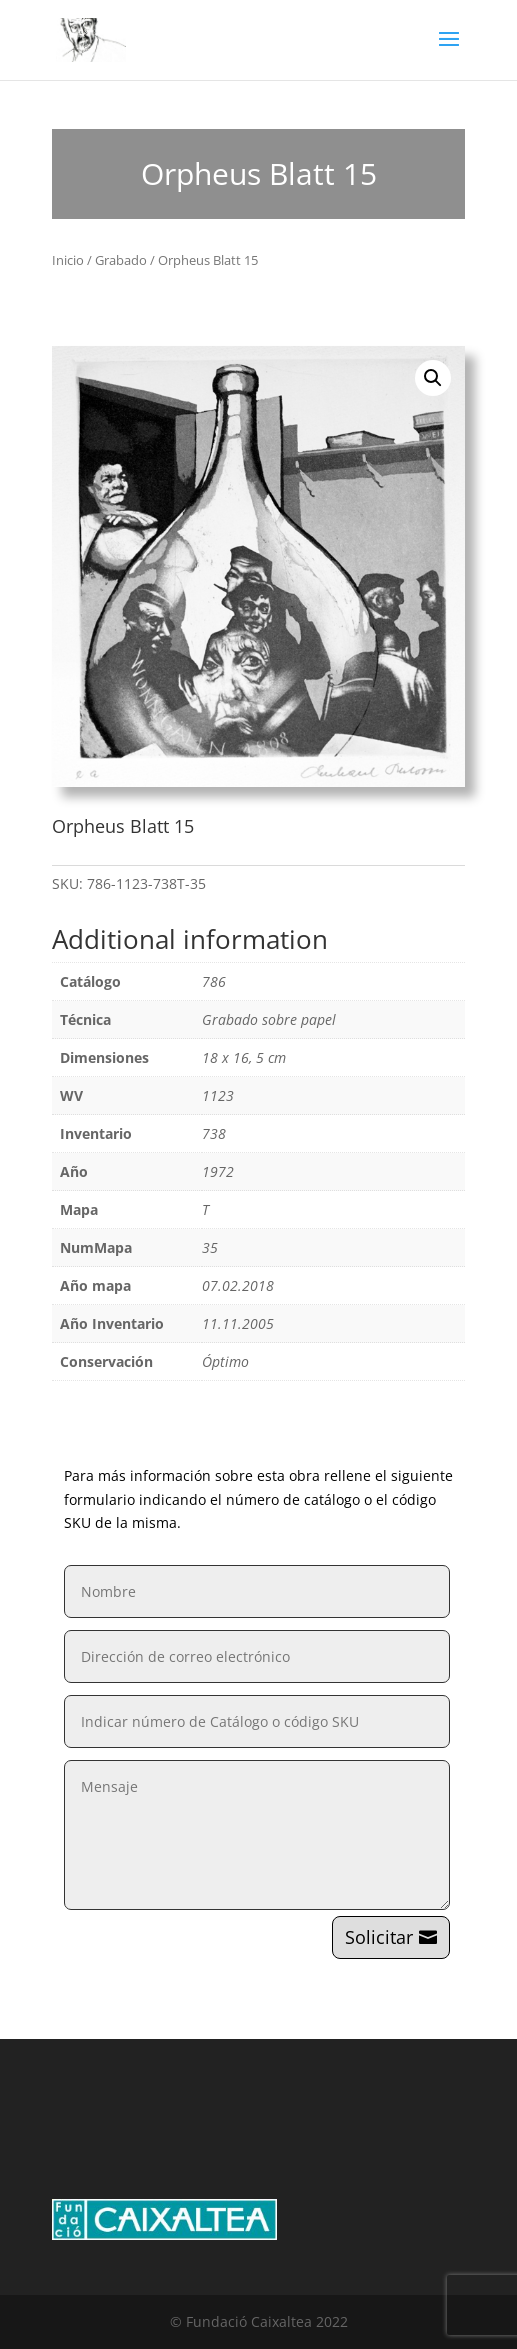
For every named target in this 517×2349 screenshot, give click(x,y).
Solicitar (379, 1937)
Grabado (121, 260)
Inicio (68, 260)
